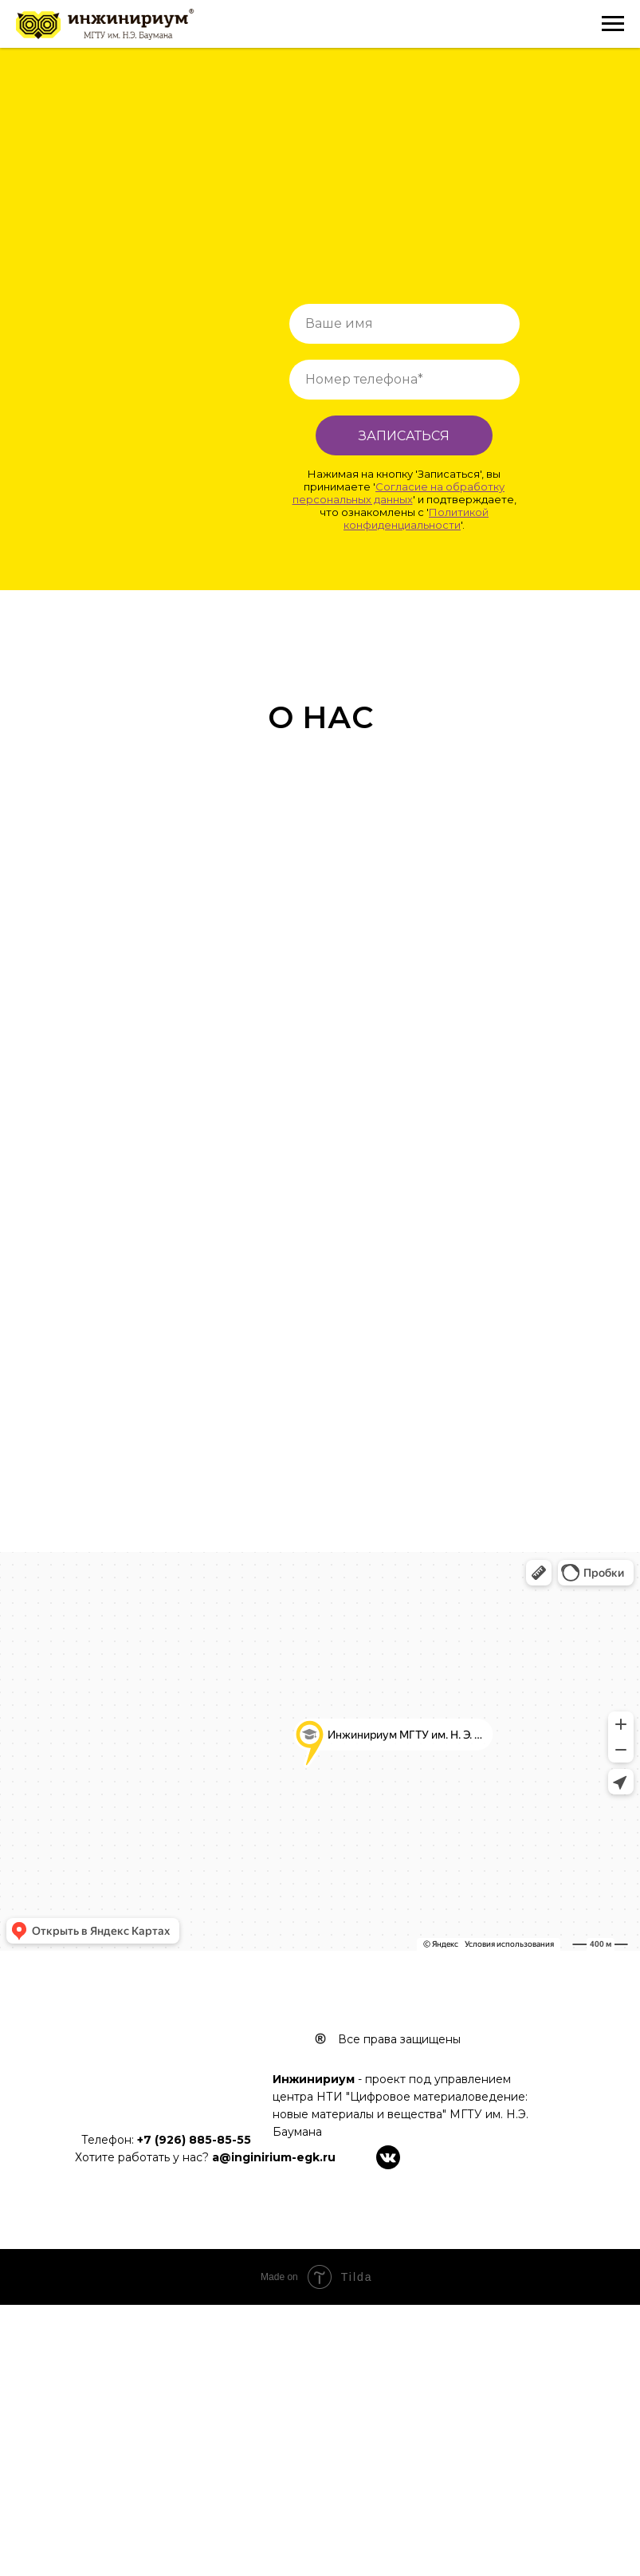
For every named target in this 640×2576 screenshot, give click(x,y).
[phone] (404, 380)
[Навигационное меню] (613, 24)
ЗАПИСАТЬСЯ (404, 435)
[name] (404, 324)
